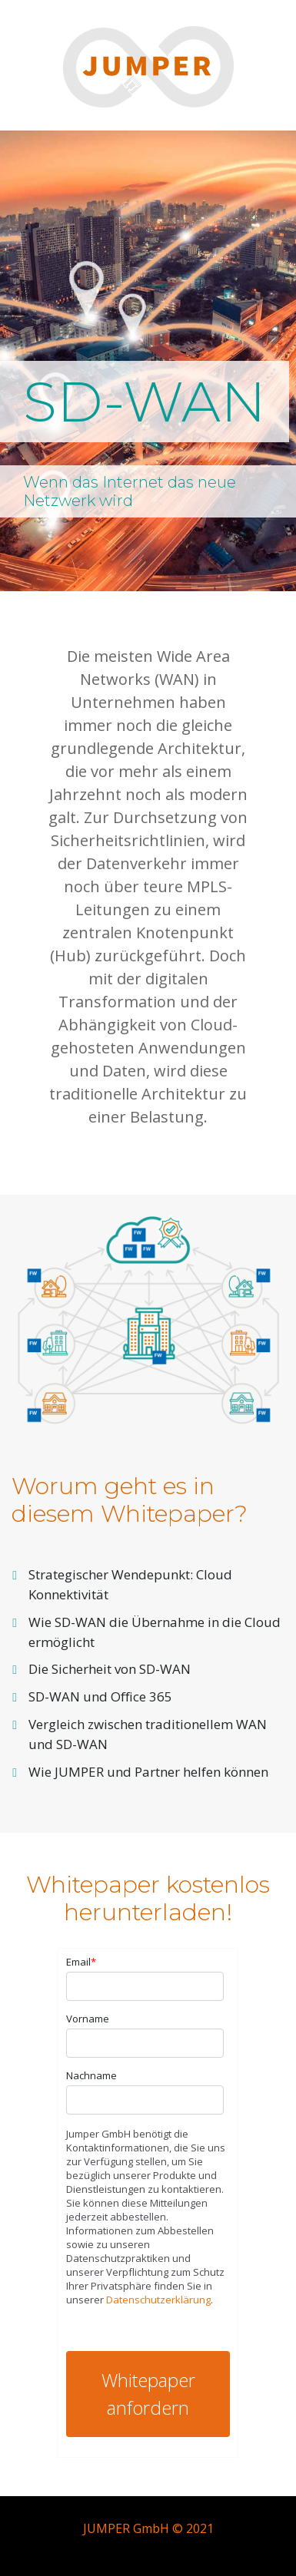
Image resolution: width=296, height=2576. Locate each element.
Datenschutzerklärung (158, 2299)
